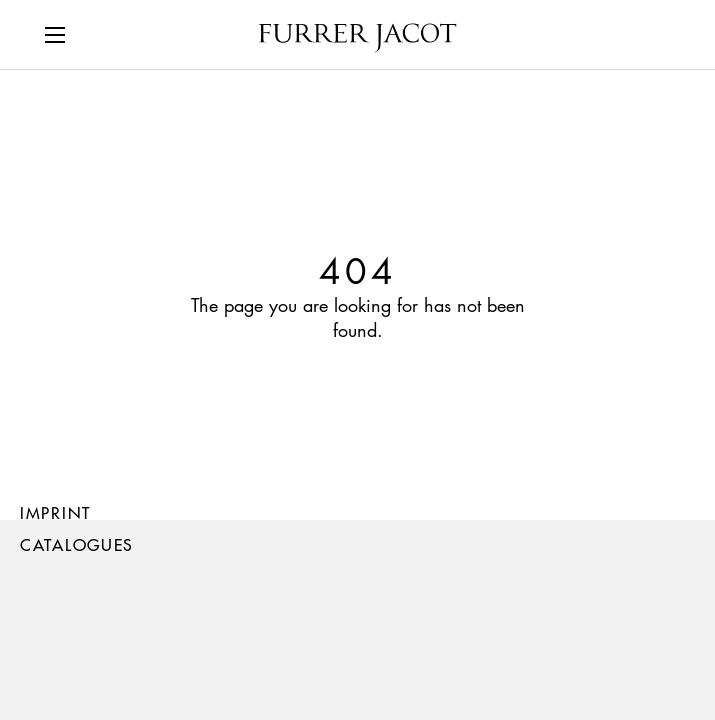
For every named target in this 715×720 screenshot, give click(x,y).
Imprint (55, 512)
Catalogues (77, 544)
